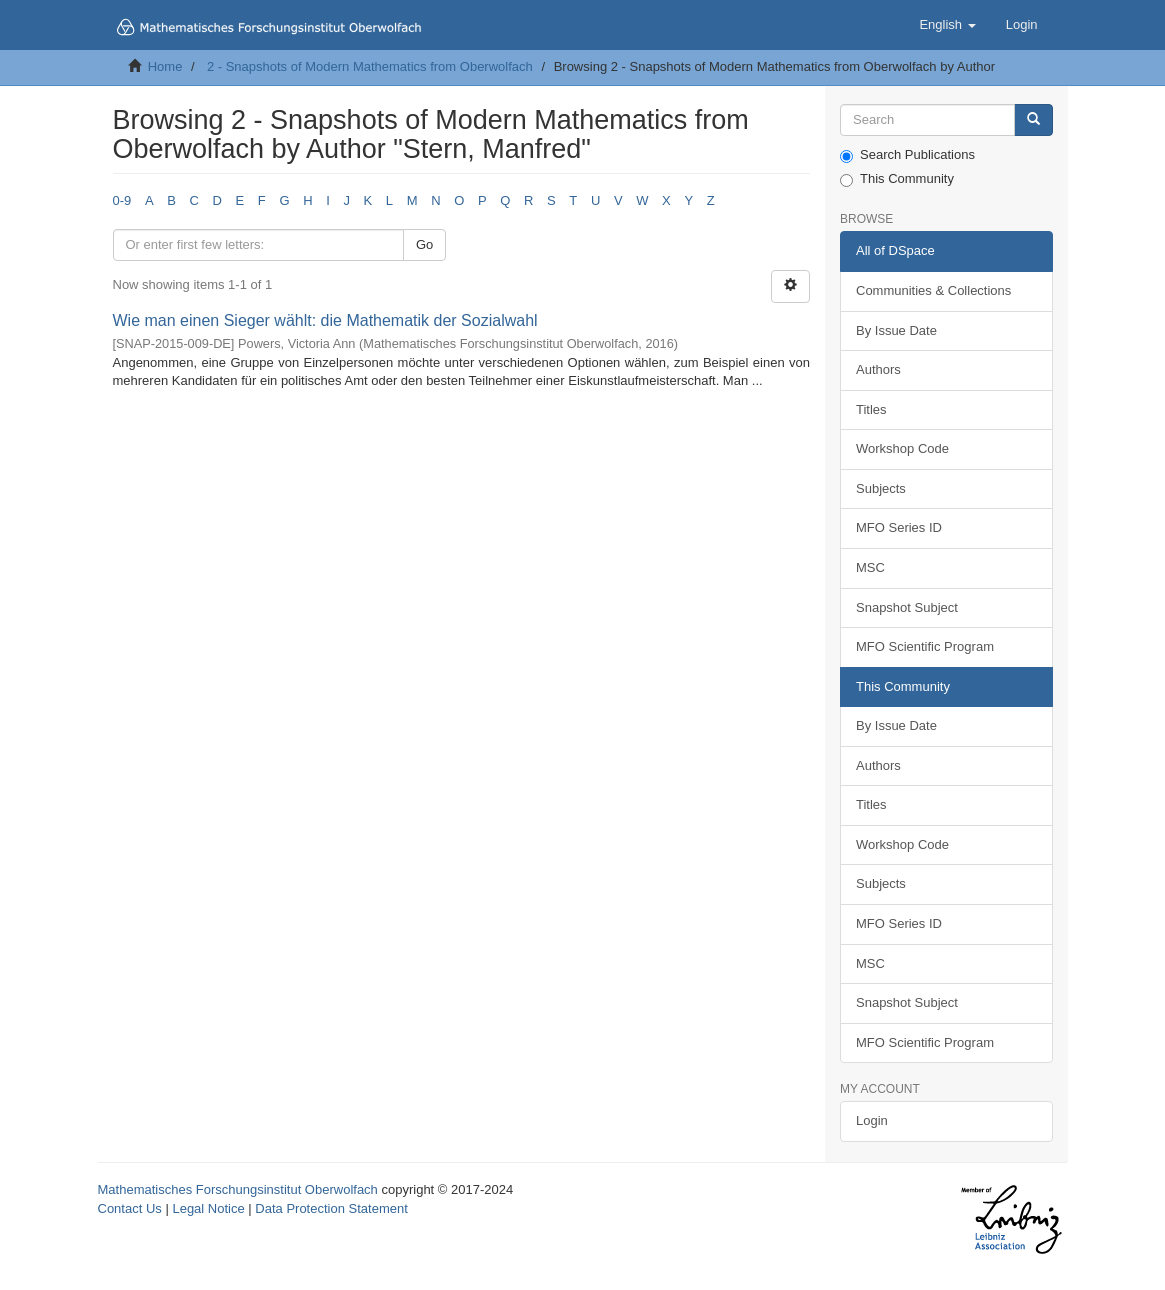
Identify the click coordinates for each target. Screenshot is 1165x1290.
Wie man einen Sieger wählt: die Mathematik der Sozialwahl (325, 320)
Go (424, 244)
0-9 (122, 200)
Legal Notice (208, 1208)
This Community (897, 179)
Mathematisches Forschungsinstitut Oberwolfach (238, 1189)
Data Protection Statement (331, 1208)
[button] (947, 25)
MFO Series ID (899, 527)
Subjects (881, 488)
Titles (871, 409)
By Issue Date (896, 330)
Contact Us (130, 1208)
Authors (878, 369)
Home (165, 66)
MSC (870, 567)
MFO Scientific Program (925, 646)
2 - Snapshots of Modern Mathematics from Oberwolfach (370, 66)
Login (872, 1120)
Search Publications (907, 155)
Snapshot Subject (907, 607)
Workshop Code (902, 448)
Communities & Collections (933, 290)
